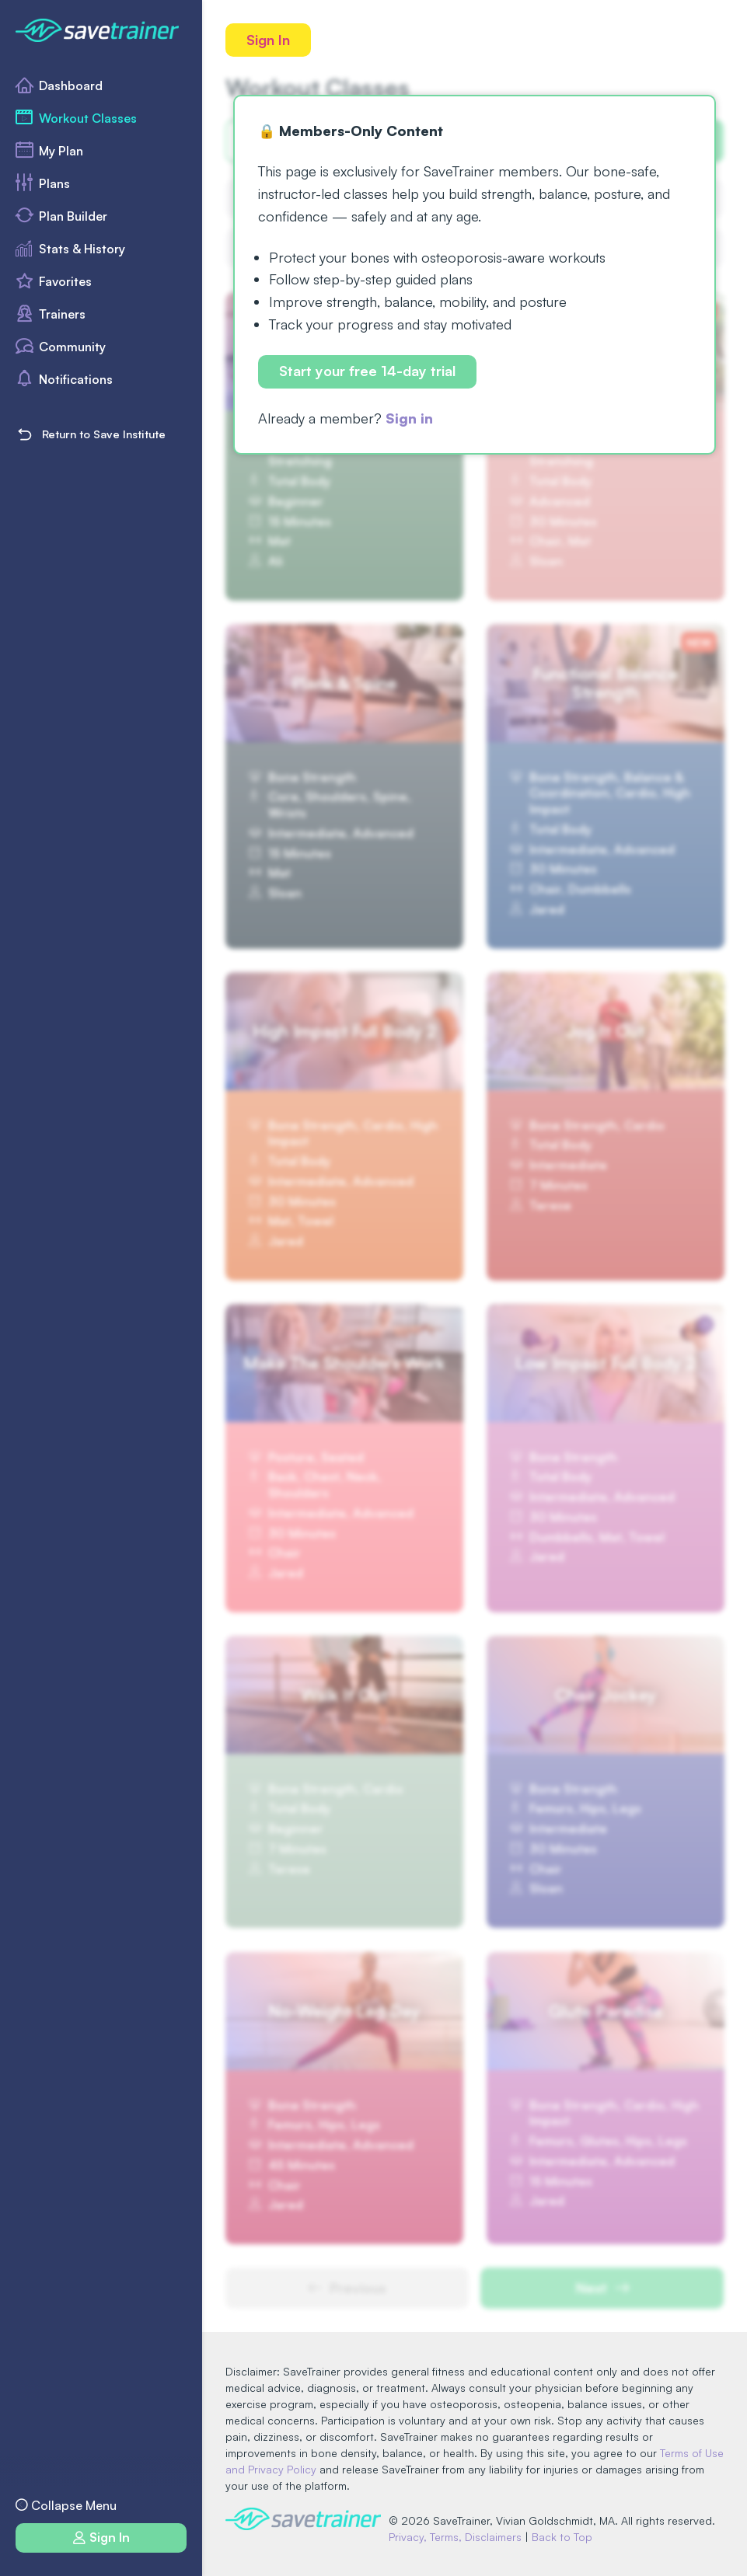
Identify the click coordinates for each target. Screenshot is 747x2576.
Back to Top (562, 2536)
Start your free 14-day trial (367, 370)
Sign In (268, 39)
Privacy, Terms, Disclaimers (455, 2536)
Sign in (409, 418)
